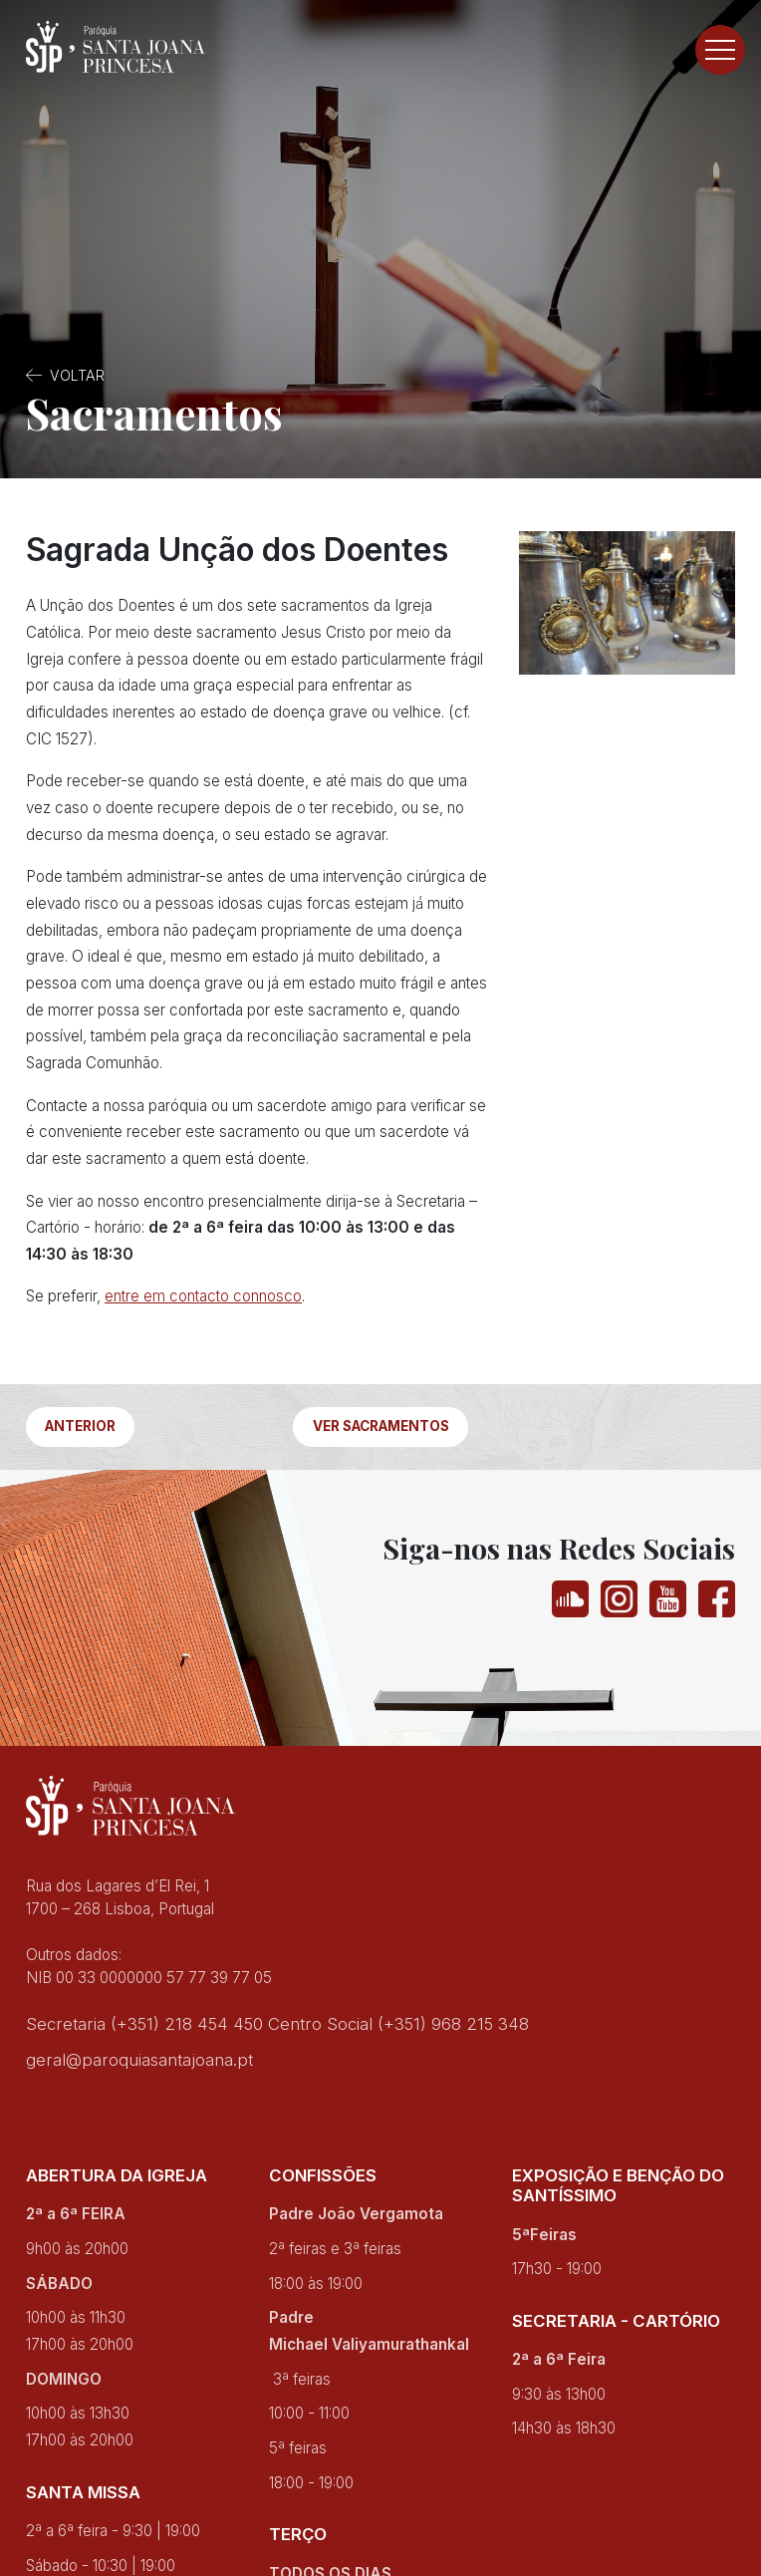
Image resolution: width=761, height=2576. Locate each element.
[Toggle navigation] (720, 50)
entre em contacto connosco (203, 1296)
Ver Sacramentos (381, 1426)
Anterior (80, 1426)
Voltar (77, 375)
